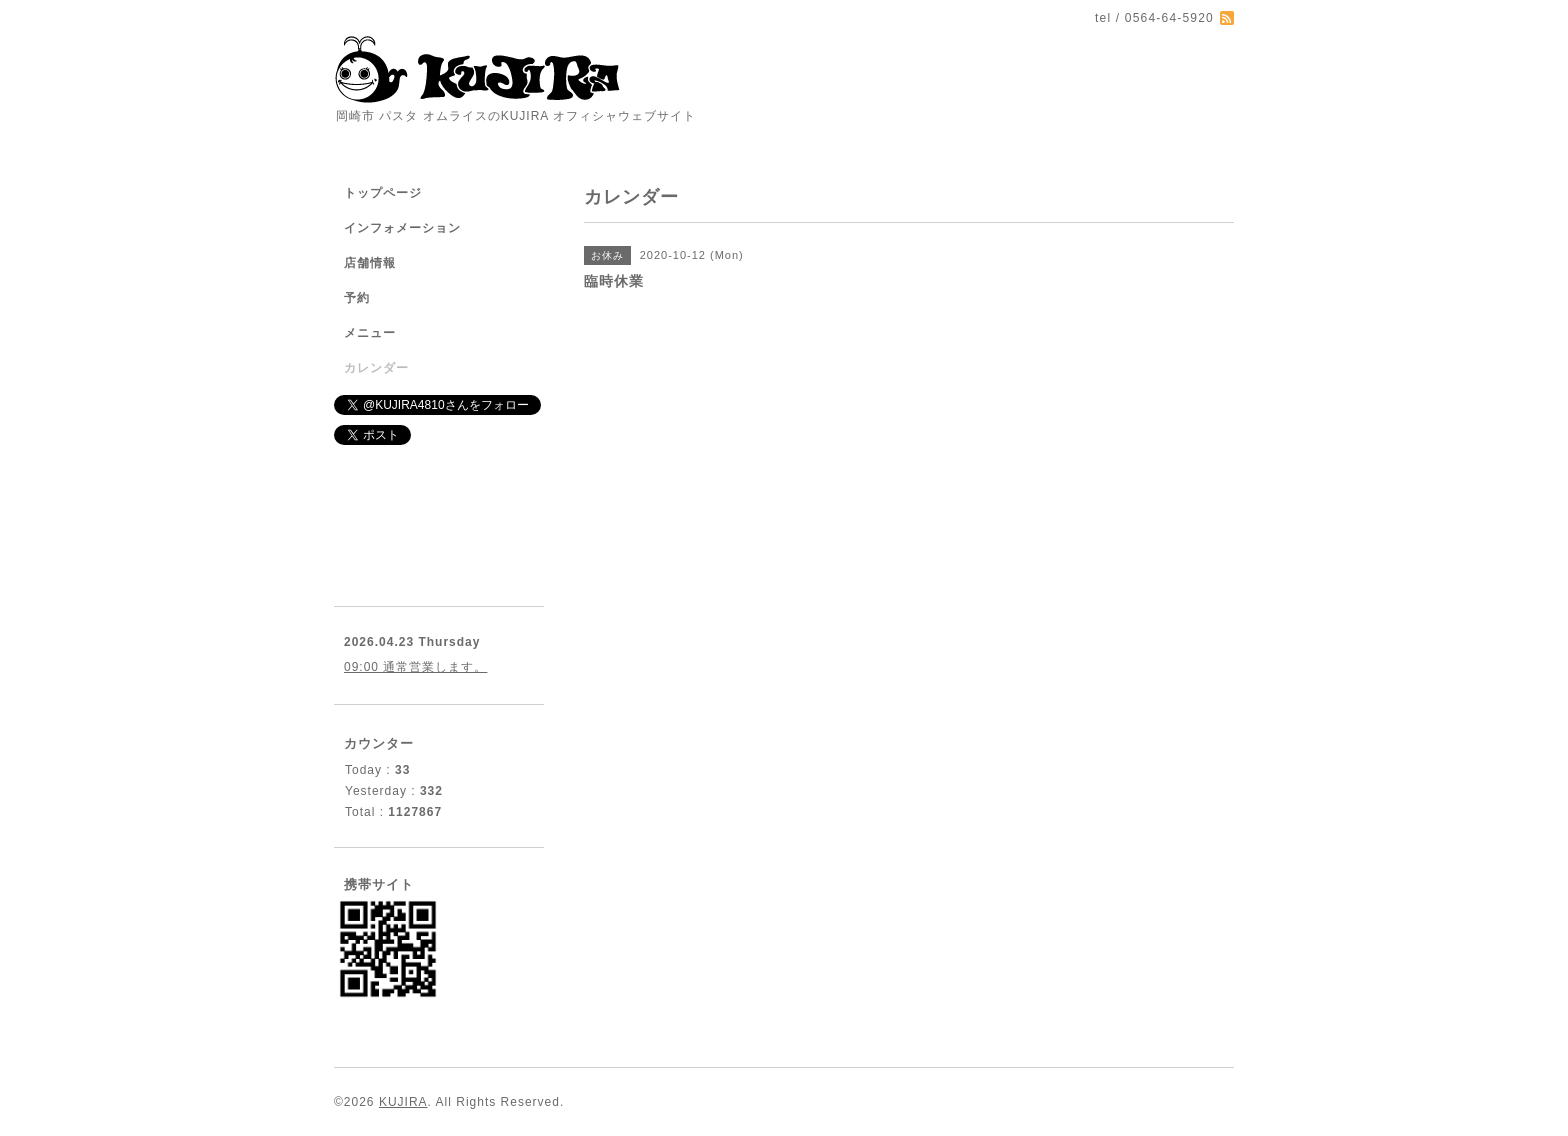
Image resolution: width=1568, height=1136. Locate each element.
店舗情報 (370, 263)
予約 (357, 298)
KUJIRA (403, 1102)
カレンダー (376, 368)
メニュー (370, 333)
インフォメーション (402, 228)
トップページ (383, 193)
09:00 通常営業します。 (415, 667)
